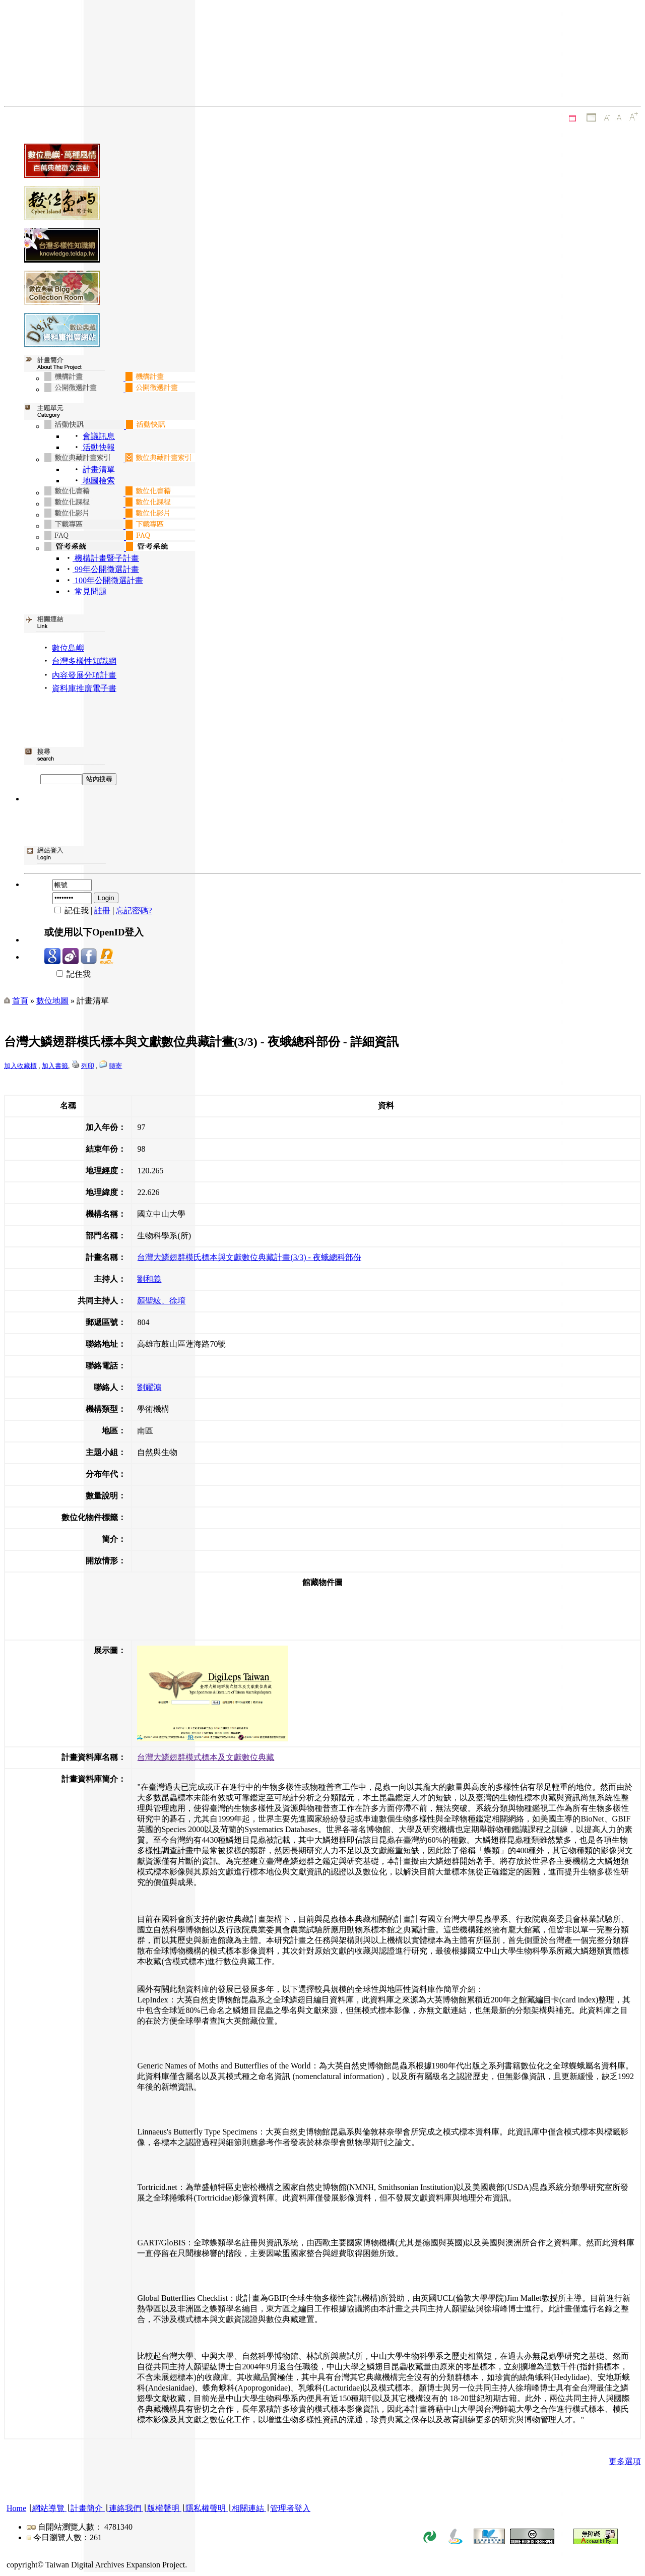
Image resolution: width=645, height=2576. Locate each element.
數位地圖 (52, 1000)
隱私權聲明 (205, 2508)
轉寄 (115, 1066)
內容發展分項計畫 (84, 675)
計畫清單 (99, 469)
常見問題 (90, 591)
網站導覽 (48, 2508)
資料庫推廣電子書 (84, 688)
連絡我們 (125, 2508)
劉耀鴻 (149, 1387)
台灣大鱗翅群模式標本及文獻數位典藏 (205, 1757)
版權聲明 (163, 2508)
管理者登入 (290, 2508)
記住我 (67, 974)
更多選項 (625, 2461)
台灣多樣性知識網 (84, 661)
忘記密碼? (134, 910)
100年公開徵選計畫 (108, 580)
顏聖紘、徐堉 (161, 1300)
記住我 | (69, 910)
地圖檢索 (98, 480)
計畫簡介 (87, 2508)
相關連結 (248, 2508)
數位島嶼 (68, 648)
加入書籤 (55, 1066)
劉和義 (149, 1279)
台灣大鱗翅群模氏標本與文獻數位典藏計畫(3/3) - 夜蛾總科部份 (249, 1257)
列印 (87, 1066)
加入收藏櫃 (20, 1066)
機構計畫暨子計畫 (106, 558)
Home (16, 2508)
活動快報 (98, 447)
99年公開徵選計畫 (106, 569)
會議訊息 (99, 436)
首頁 (20, 1000)
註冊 (102, 910)
